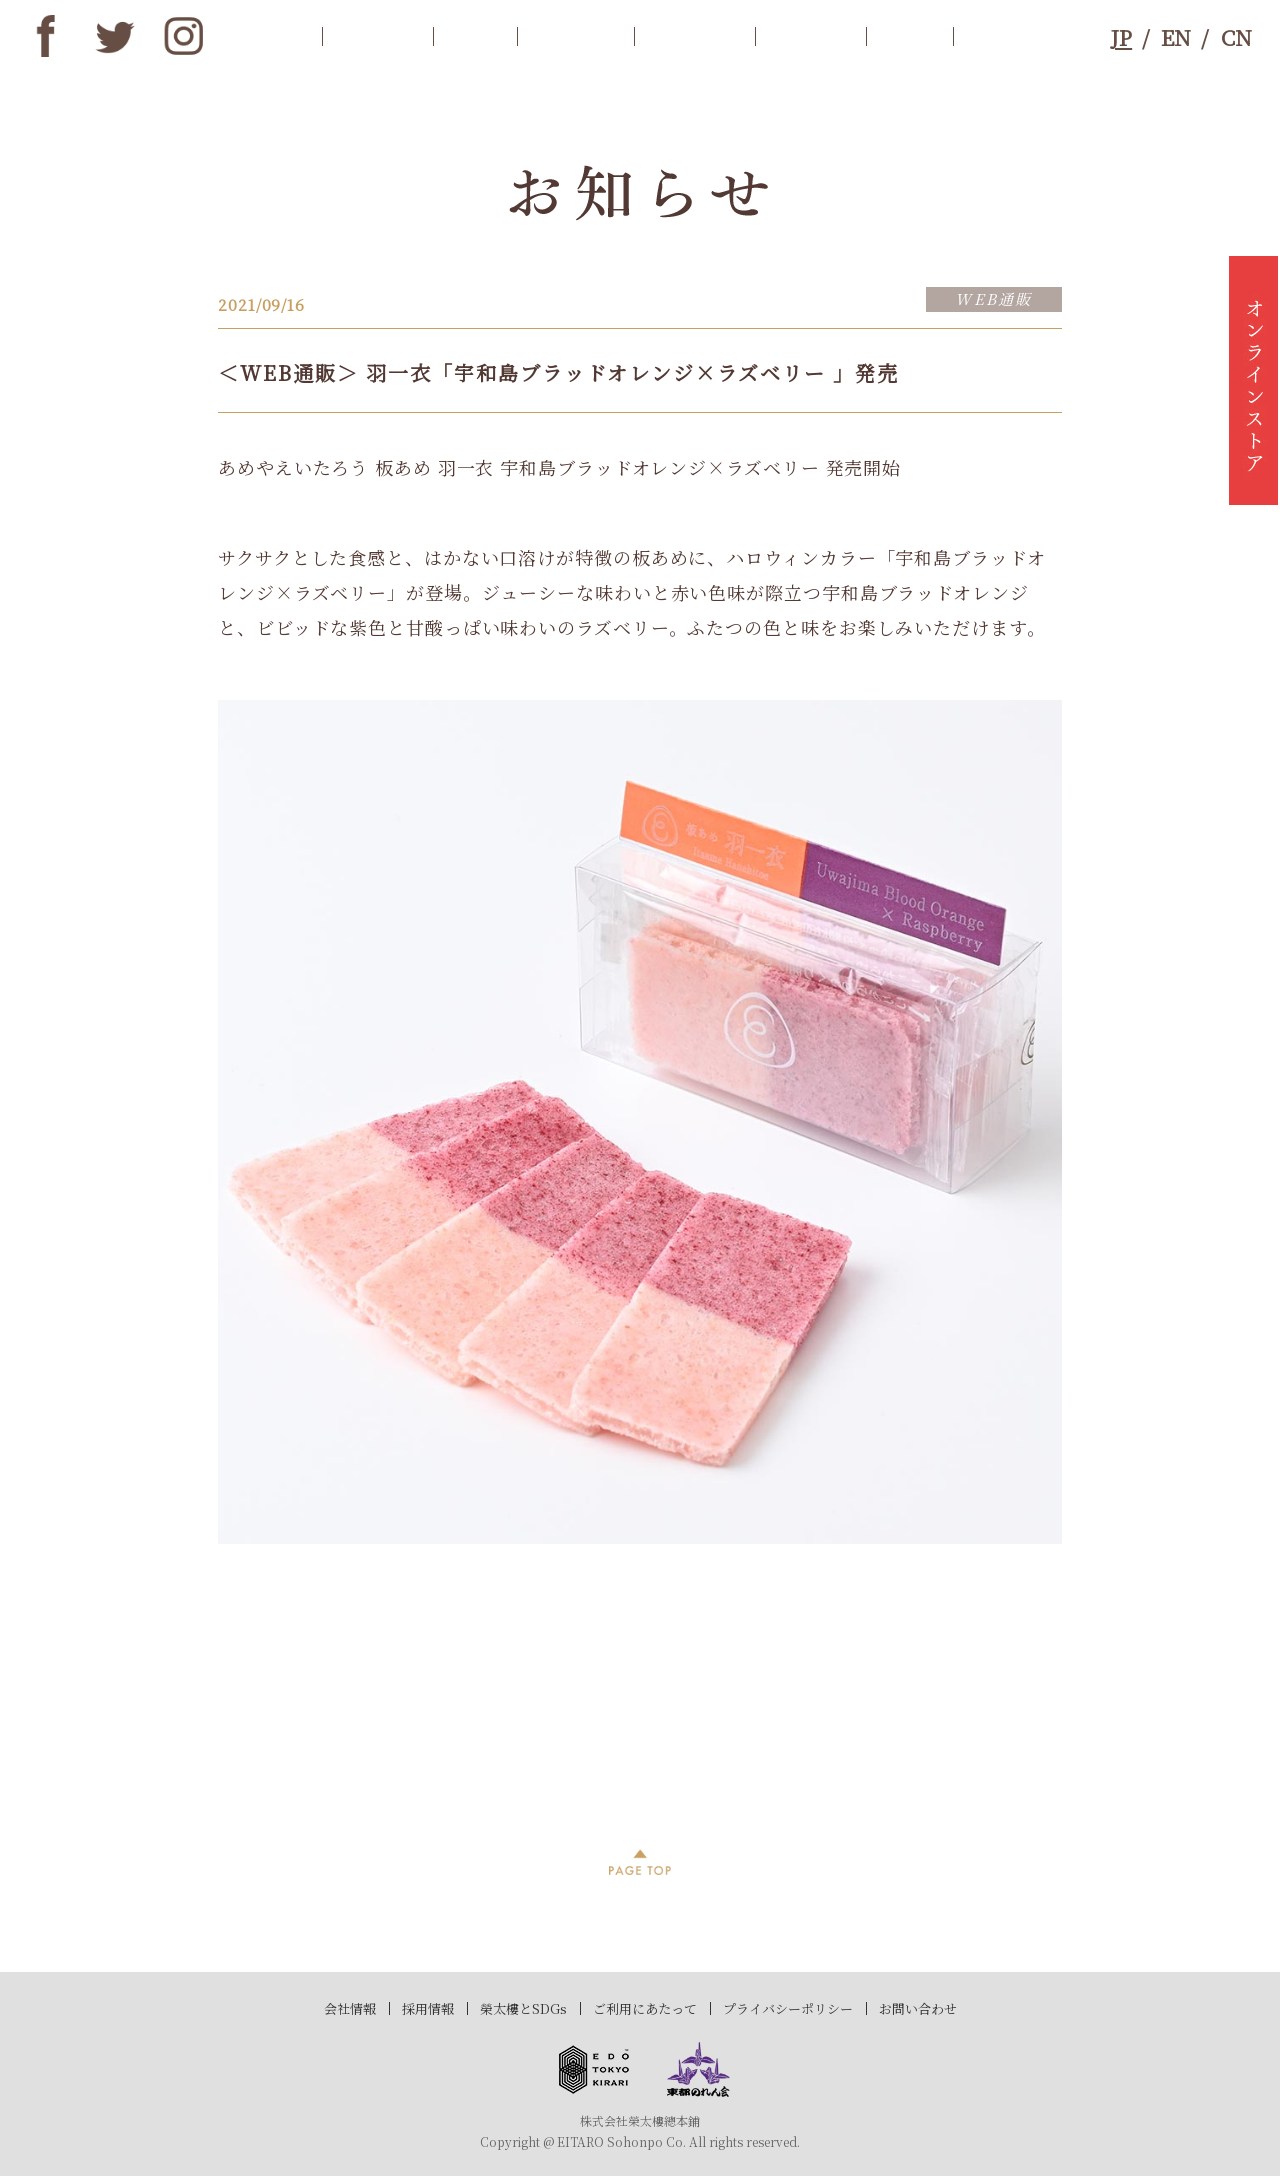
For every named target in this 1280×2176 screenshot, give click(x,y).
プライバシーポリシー (788, 2008)
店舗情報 (694, 36)
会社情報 (350, 2008)
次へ (1005, 1735)
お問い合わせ (918, 2008)
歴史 (475, 36)
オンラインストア (1253, 380)
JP (1121, 37)
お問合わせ (1020, 36)
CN (1236, 37)
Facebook (46, 36)
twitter (115, 36)
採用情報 (428, 2008)
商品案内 (575, 36)
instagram (184, 36)
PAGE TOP (640, 1862)
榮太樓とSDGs (523, 2008)
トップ (273, 36)
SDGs (909, 36)
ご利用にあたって (645, 2008)
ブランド (810, 36)
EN (1176, 37)
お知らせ (378, 36)
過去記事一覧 (640, 1735)
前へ (275, 1735)
